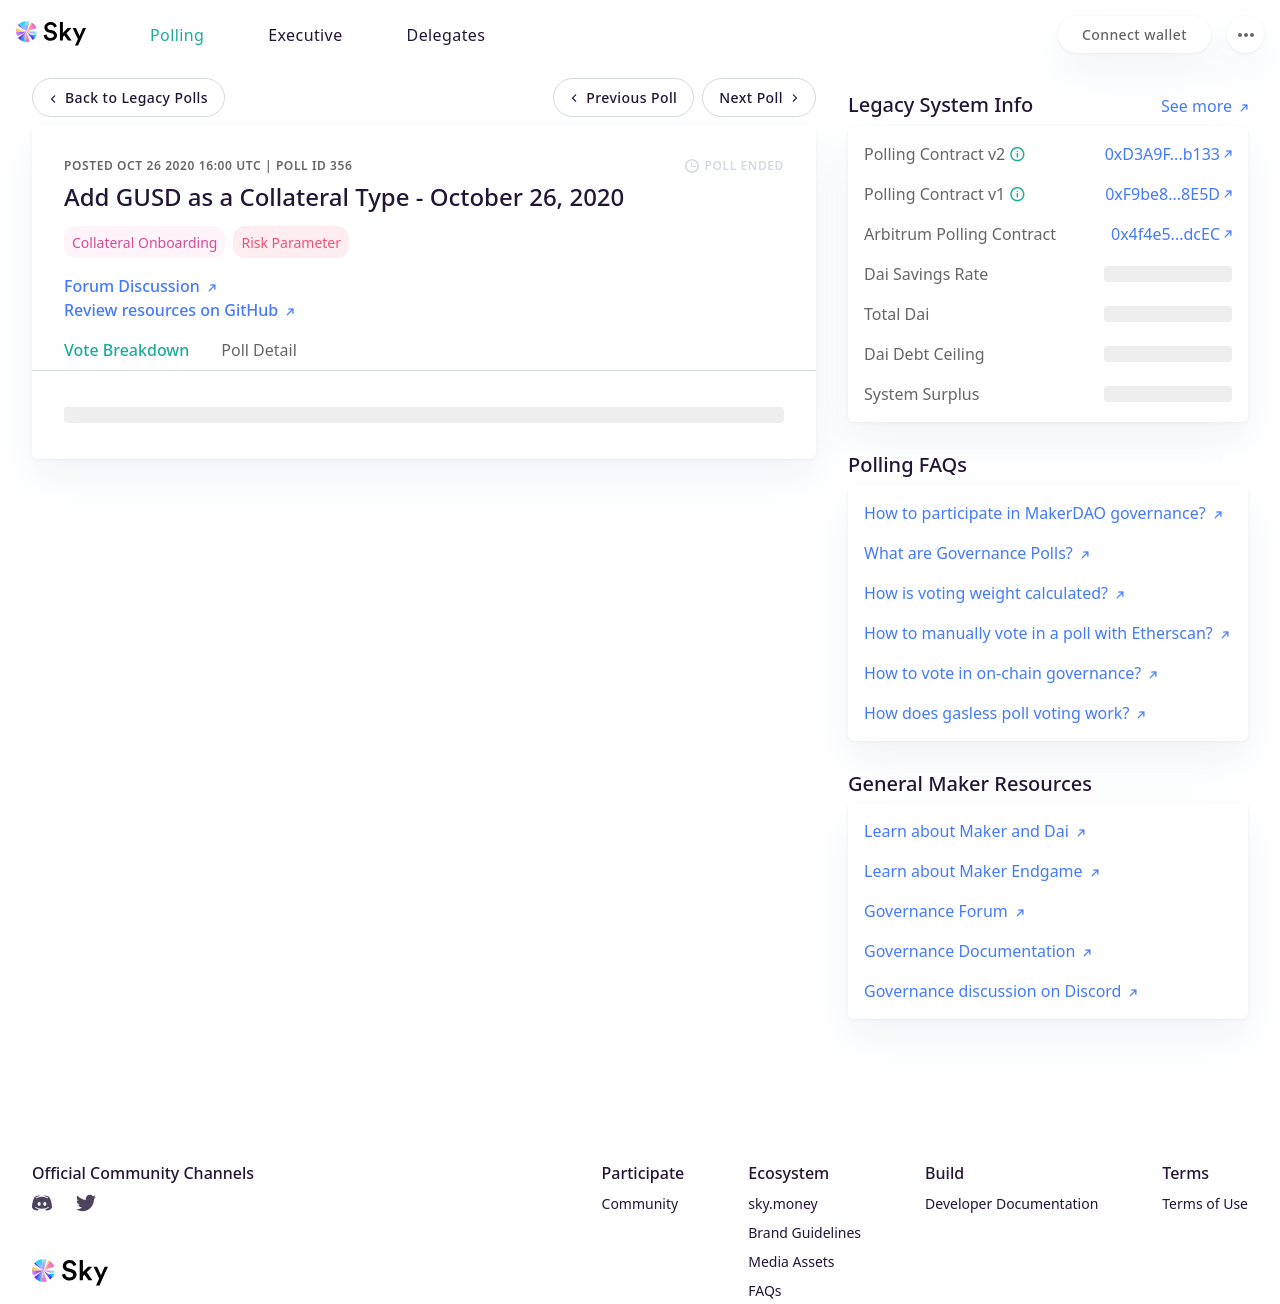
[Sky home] (51, 33)
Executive (305, 35)
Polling (177, 35)
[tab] (126, 350)
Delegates (446, 35)
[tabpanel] (424, 415)
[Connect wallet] (1134, 34)
